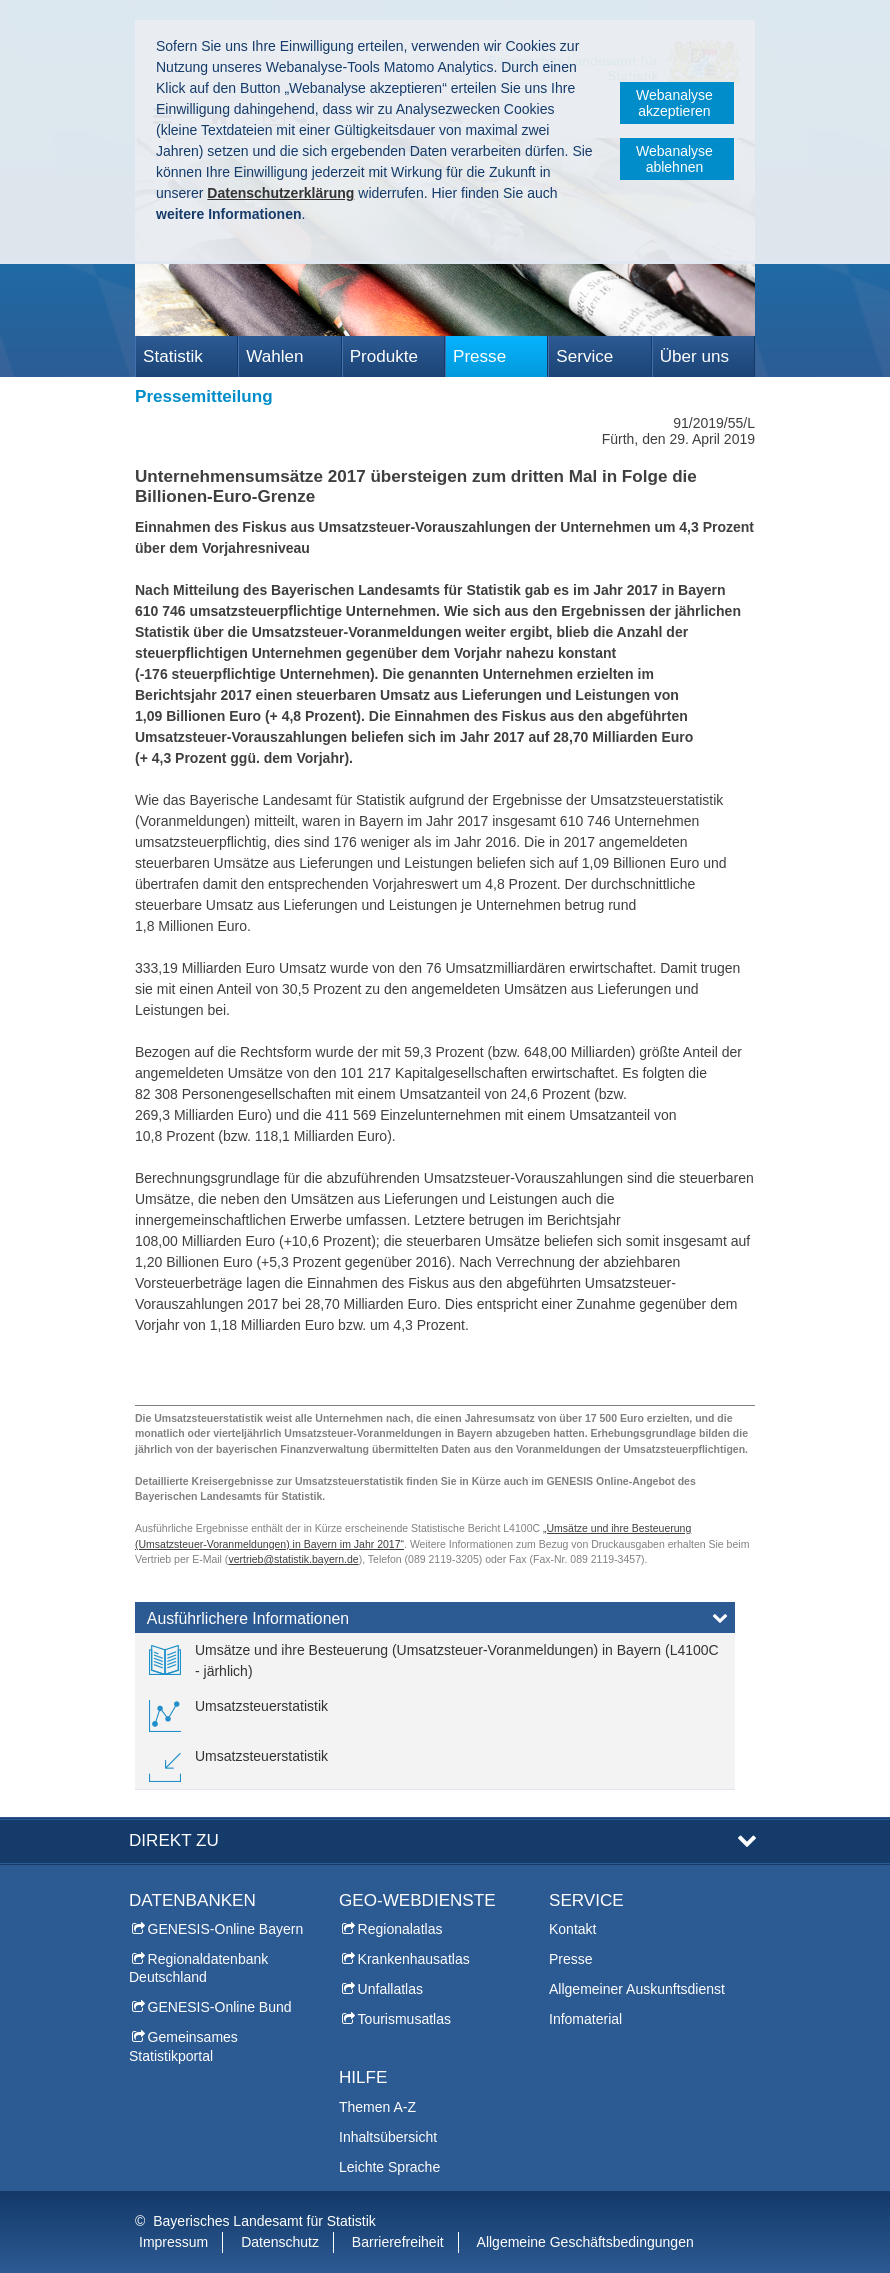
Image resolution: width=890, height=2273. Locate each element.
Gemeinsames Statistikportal (183, 2046)
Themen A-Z (377, 2107)
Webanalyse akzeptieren (674, 103)
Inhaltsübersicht (388, 2137)
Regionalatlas (400, 1929)
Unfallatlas (390, 1989)
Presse (479, 356)
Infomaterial (585, 2019)
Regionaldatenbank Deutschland (198, 1968)
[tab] (435, 1622)
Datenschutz (280, 2242)
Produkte (384, 356)
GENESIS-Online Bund (220, 2007)
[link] (435, 1661)
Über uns (694, 356)
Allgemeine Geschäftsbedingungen (585, 2242)
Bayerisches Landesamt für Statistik (264, 2221)
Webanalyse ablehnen (674, 159)
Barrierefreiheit (398, 2242)
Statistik (173, 356)
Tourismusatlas (404, 2019)
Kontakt (572, 1929)
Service (584, 356)
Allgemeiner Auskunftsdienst (637, 1989)
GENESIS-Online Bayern (226, 1929)
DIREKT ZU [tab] (174, 1840)
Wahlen (274, 356)
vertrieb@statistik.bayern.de (293, 1559)
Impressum (173, 2242)
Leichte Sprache (389, 2167)
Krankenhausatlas (414, 1959)
